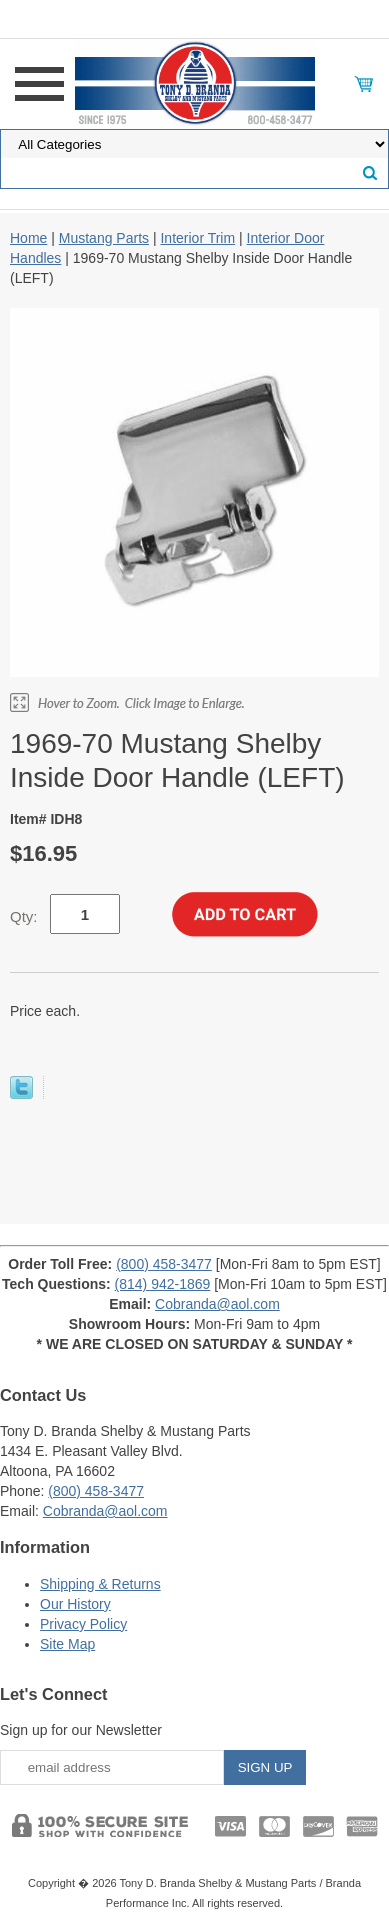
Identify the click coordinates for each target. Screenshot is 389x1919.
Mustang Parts (104, 238)
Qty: (24, 916)
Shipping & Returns (100, 1584)
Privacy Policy (83, 1624)
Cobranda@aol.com (217, 1304)
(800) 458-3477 (164, 1264)
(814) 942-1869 (163, 1284)
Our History (75, 1604)
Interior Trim (197, 238)
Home (28, 238)
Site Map (67, 1644)
